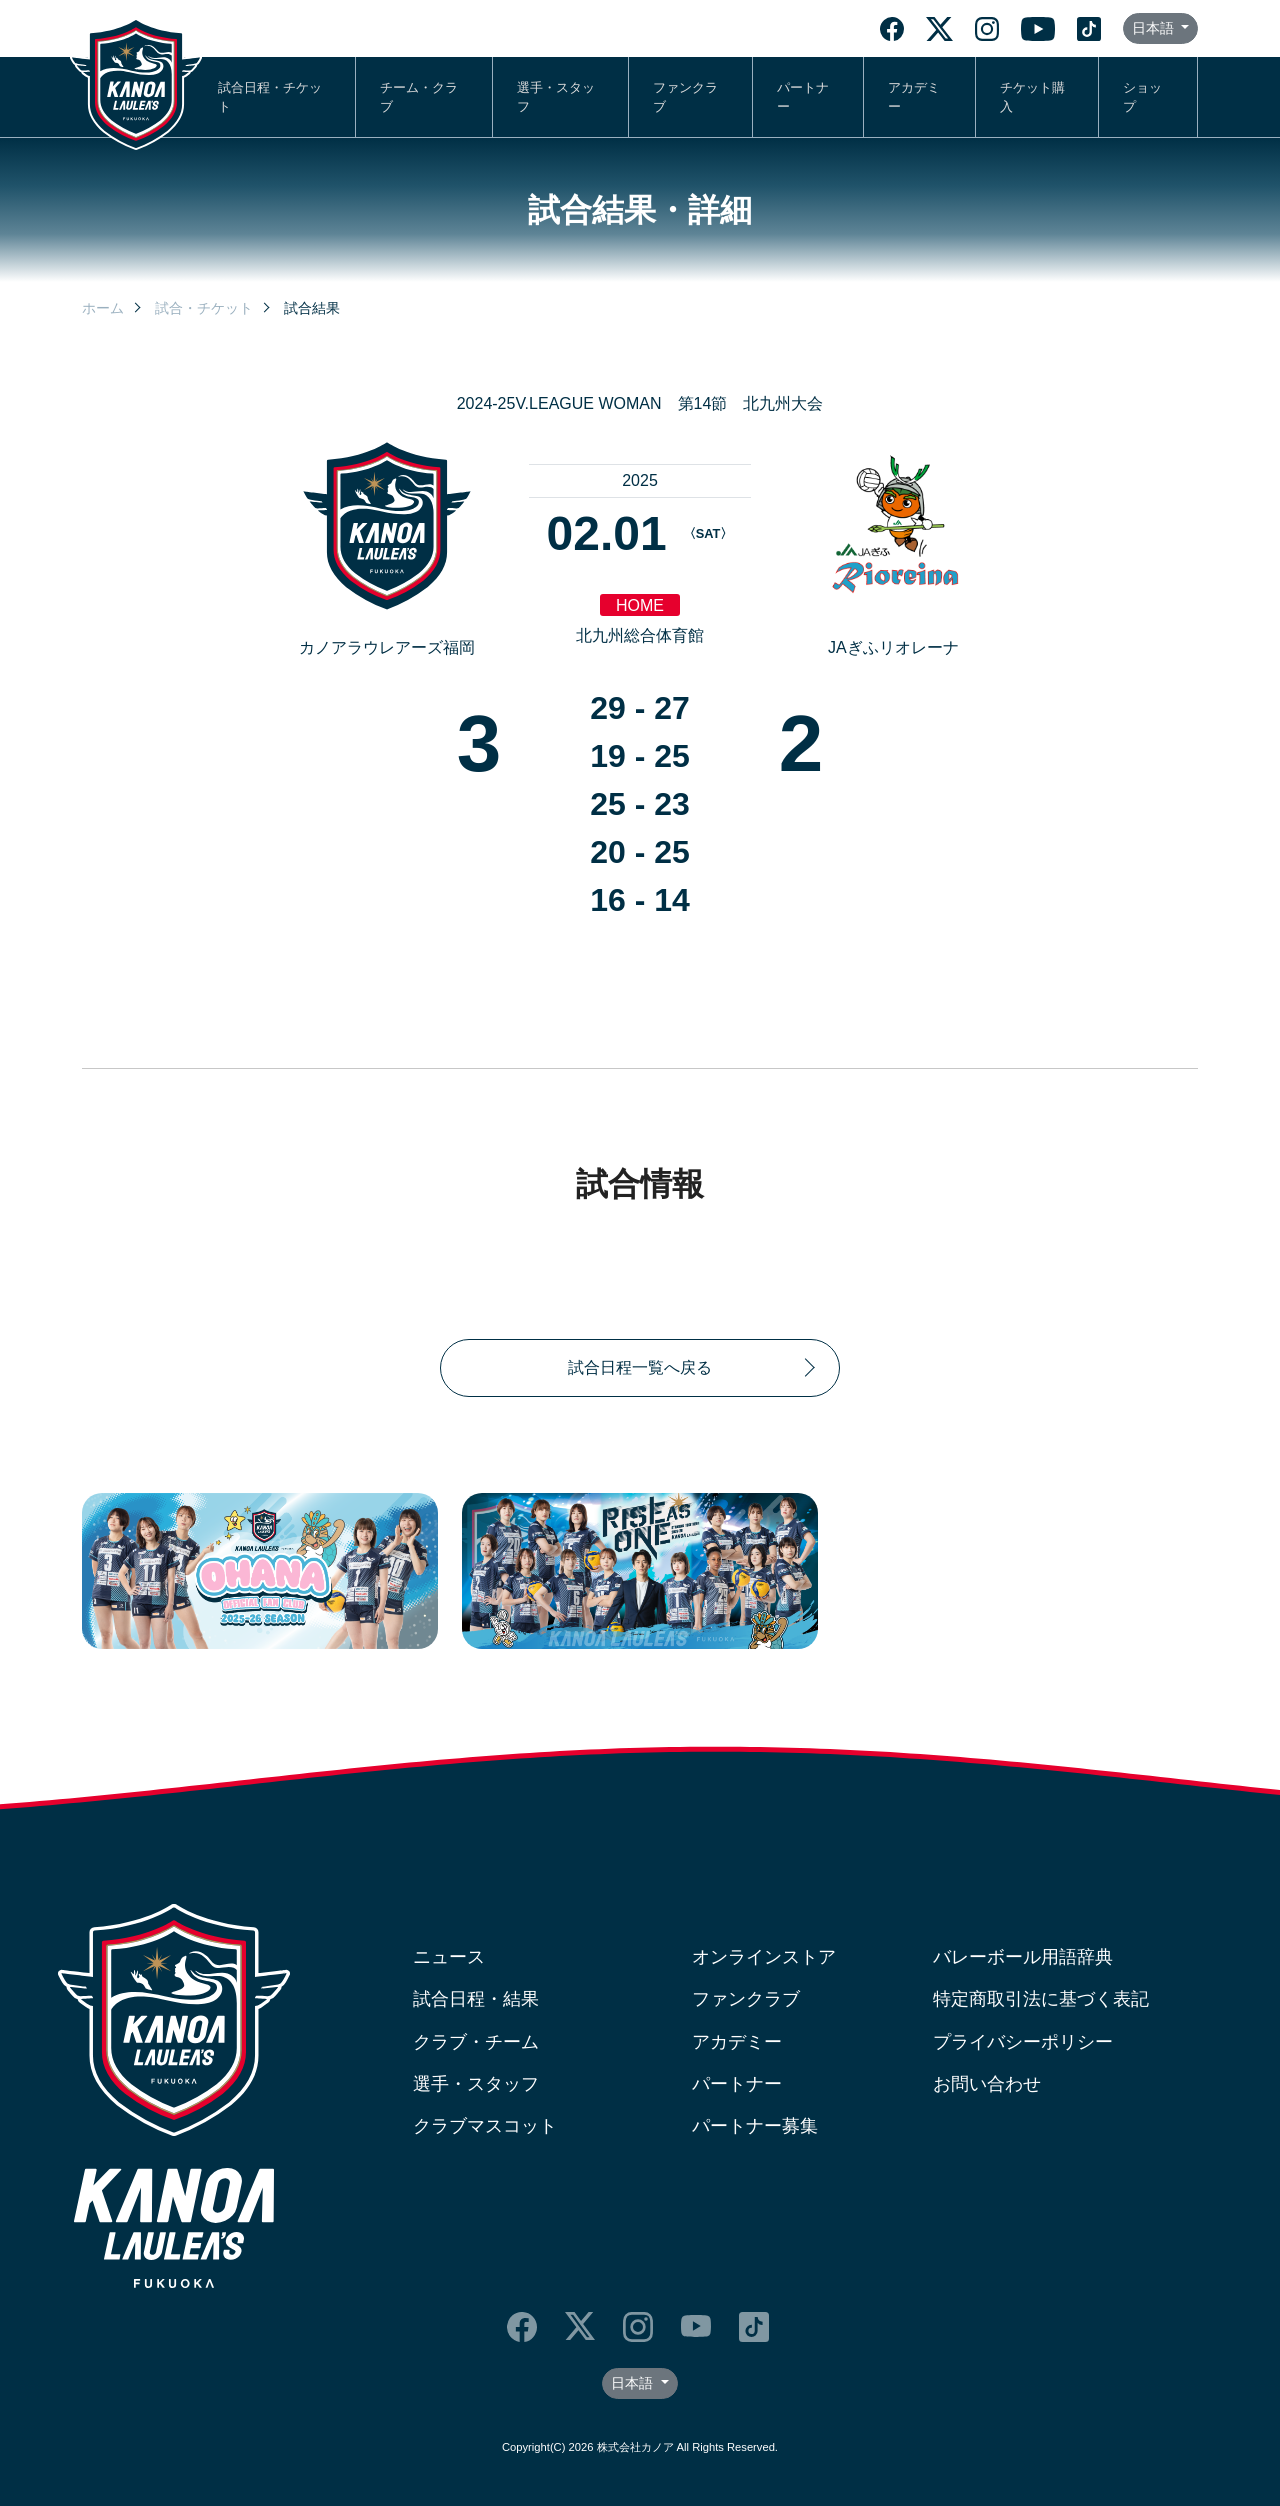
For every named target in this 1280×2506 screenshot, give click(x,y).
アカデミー (914, 97)
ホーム (103, 308)
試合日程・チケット (270, 97)
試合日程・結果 (476, 1999)
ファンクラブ (685, 97)
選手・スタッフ (556, 97)
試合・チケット (204, 308)
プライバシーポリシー (1023, 2042)
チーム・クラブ (419, 97)
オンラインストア (764, 1957)
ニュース (449, 1957)
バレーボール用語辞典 (1023, 1957)
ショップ (1142, 97)
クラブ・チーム (476, 2042)
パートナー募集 (755, 2126)
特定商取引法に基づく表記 (1041, 1999)
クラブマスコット (485, 2126)
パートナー (803, 97)
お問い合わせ (987, 2084)
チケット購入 (1032, 97)
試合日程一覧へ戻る (640, 1367)
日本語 (1155, 28)
